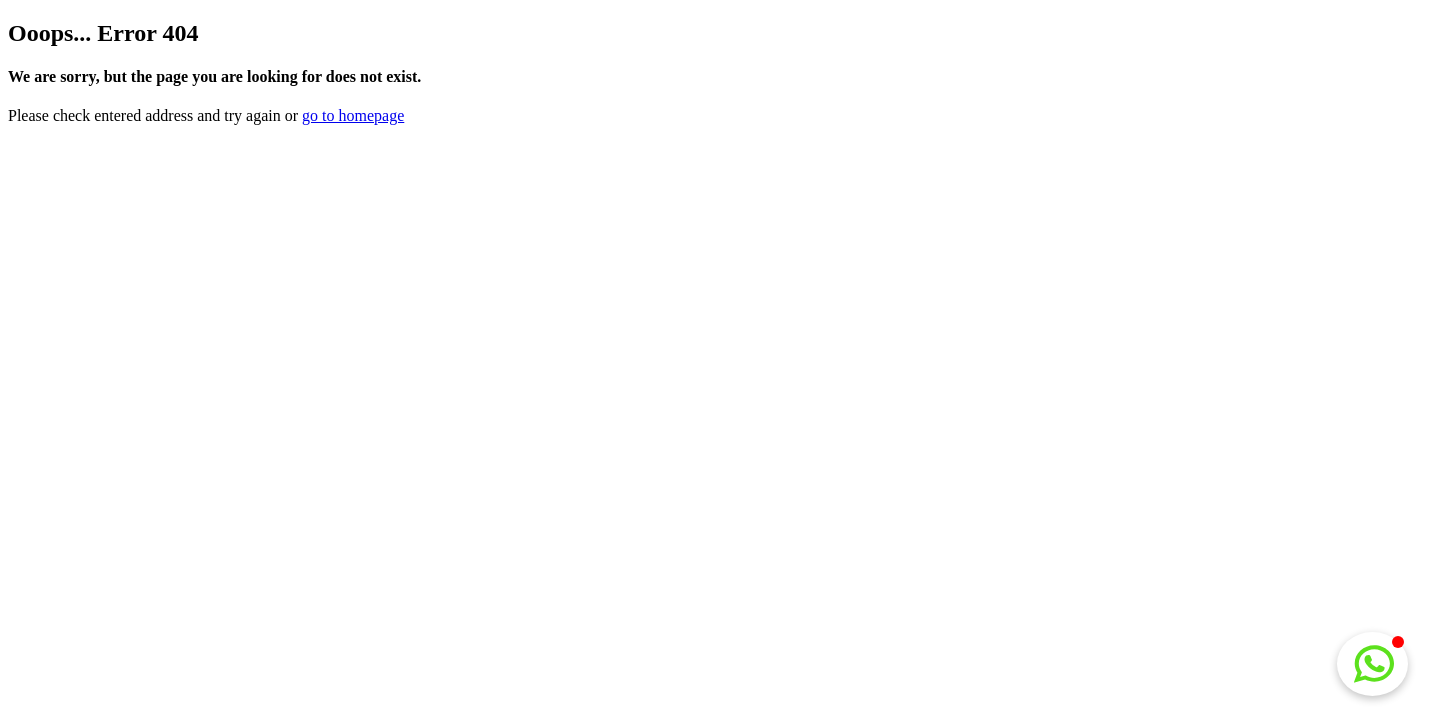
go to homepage (353, 115)
